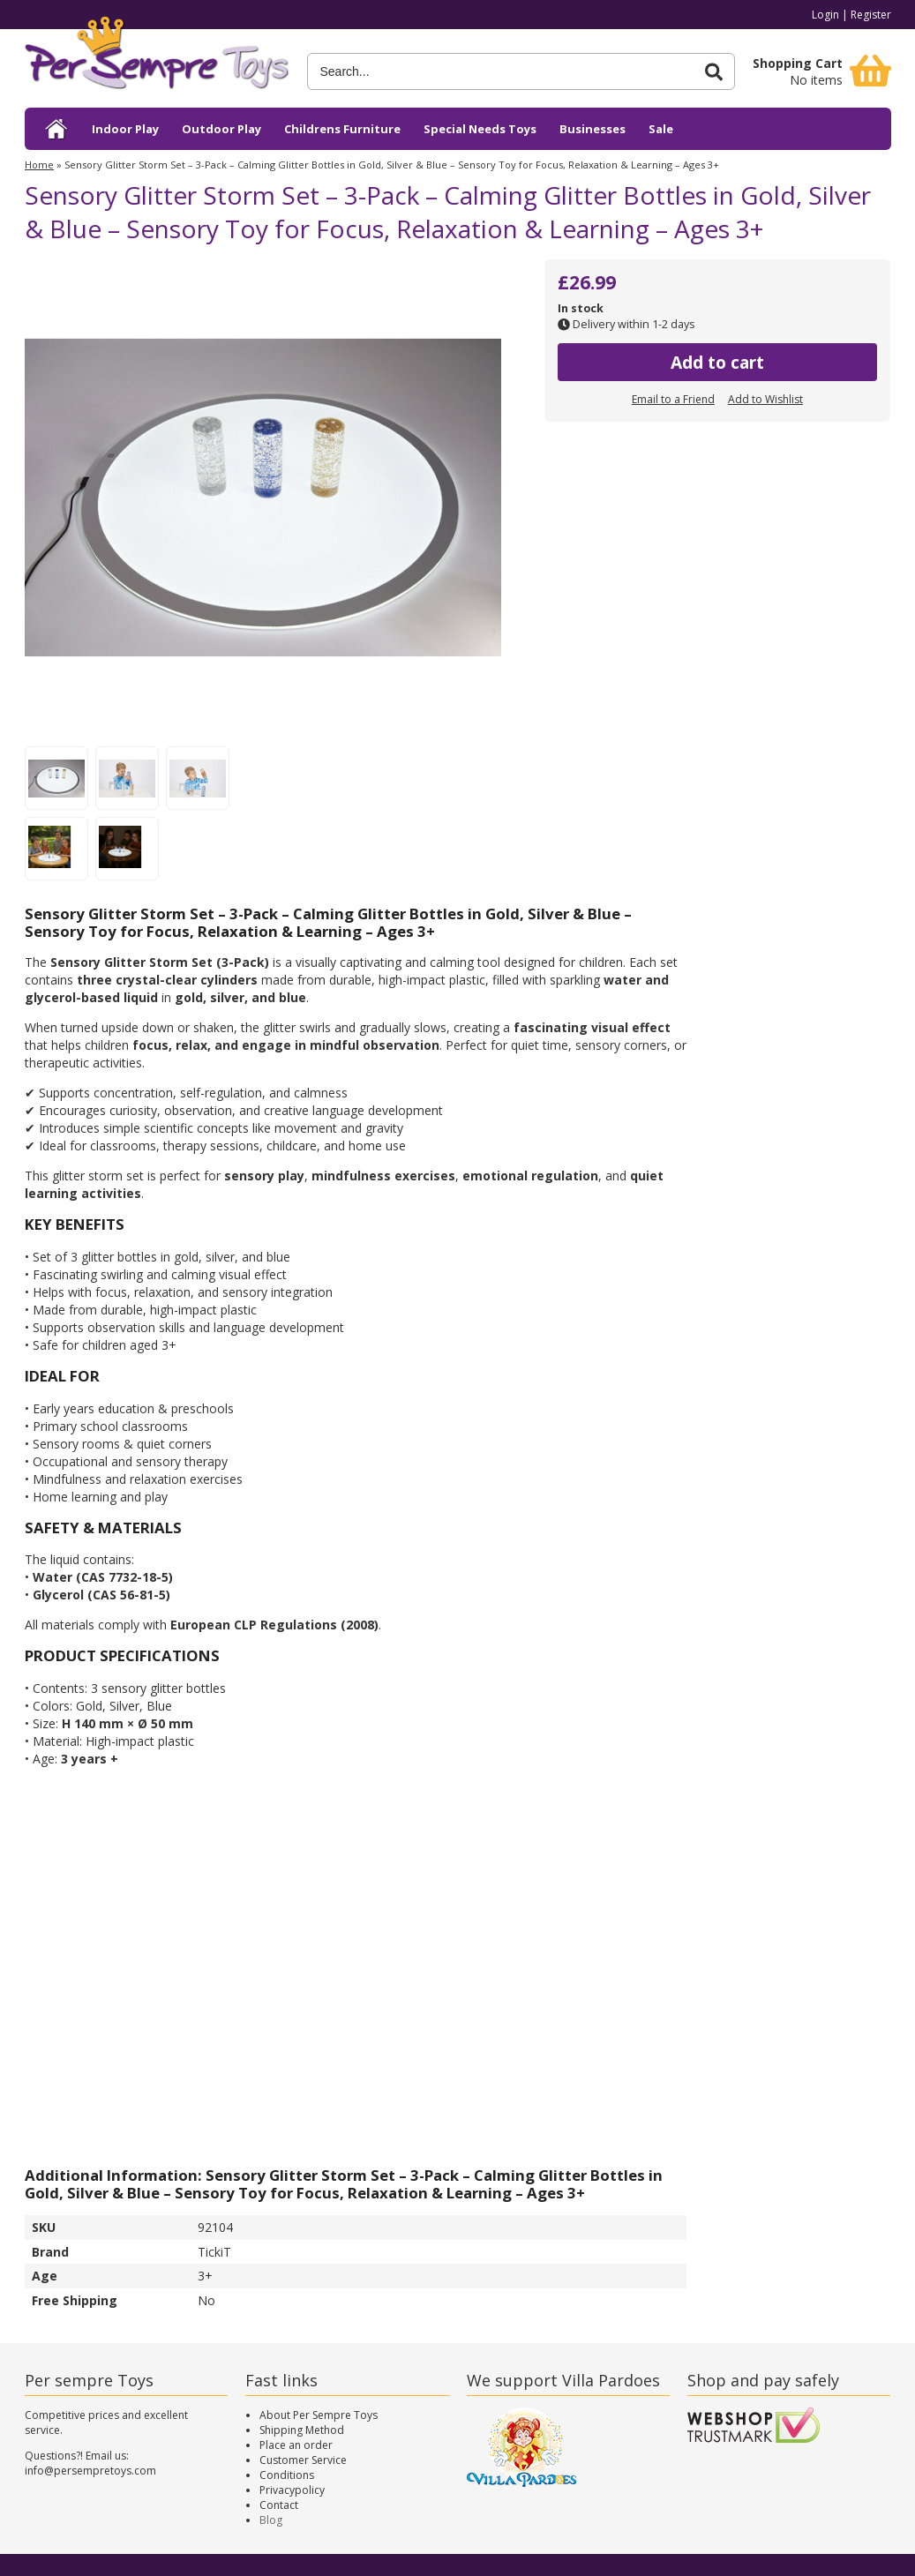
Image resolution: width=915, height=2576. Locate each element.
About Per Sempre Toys (318, 2415)
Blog (270, 2519)
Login (825, 14)
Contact (278, 2504)
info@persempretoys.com (90, 2470)
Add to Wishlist (765, 399)
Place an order (296, 2444)
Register (871, 14)
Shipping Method (301, 2429)
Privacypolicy (292, 2489)
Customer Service (303, 2459)
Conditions (286, 2474)
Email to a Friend (673, 399)
